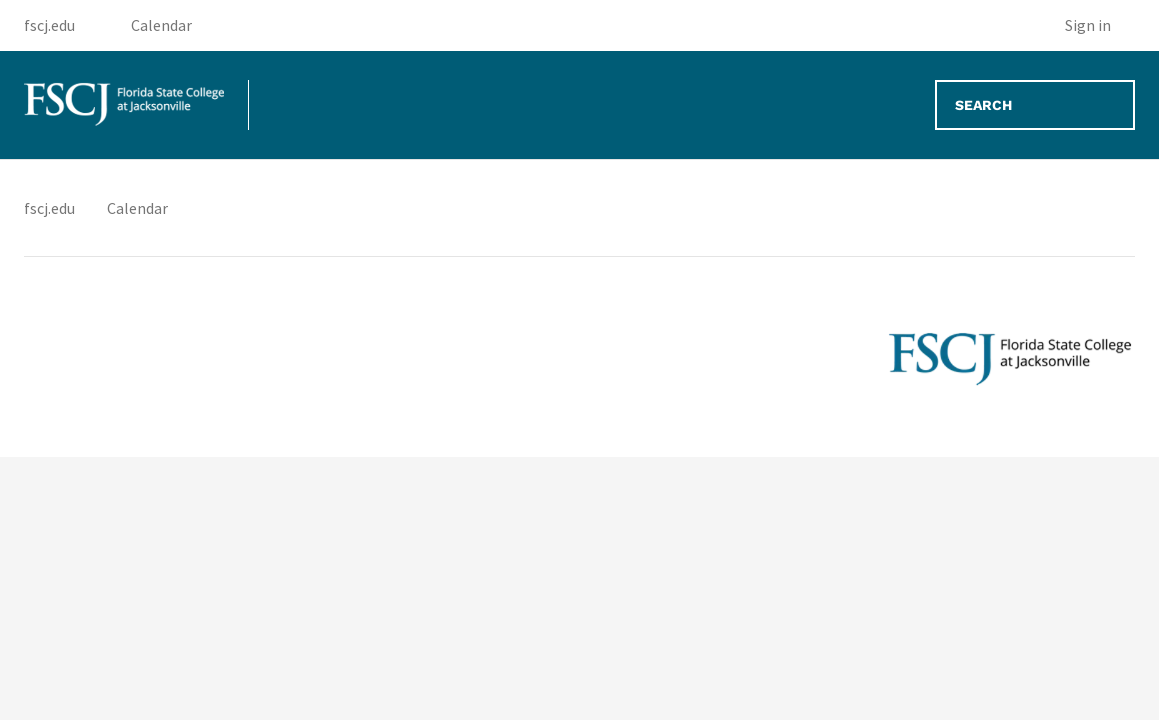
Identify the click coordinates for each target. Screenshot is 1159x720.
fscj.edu (49, 208)
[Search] (1035, 105)
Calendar (137, 208)
